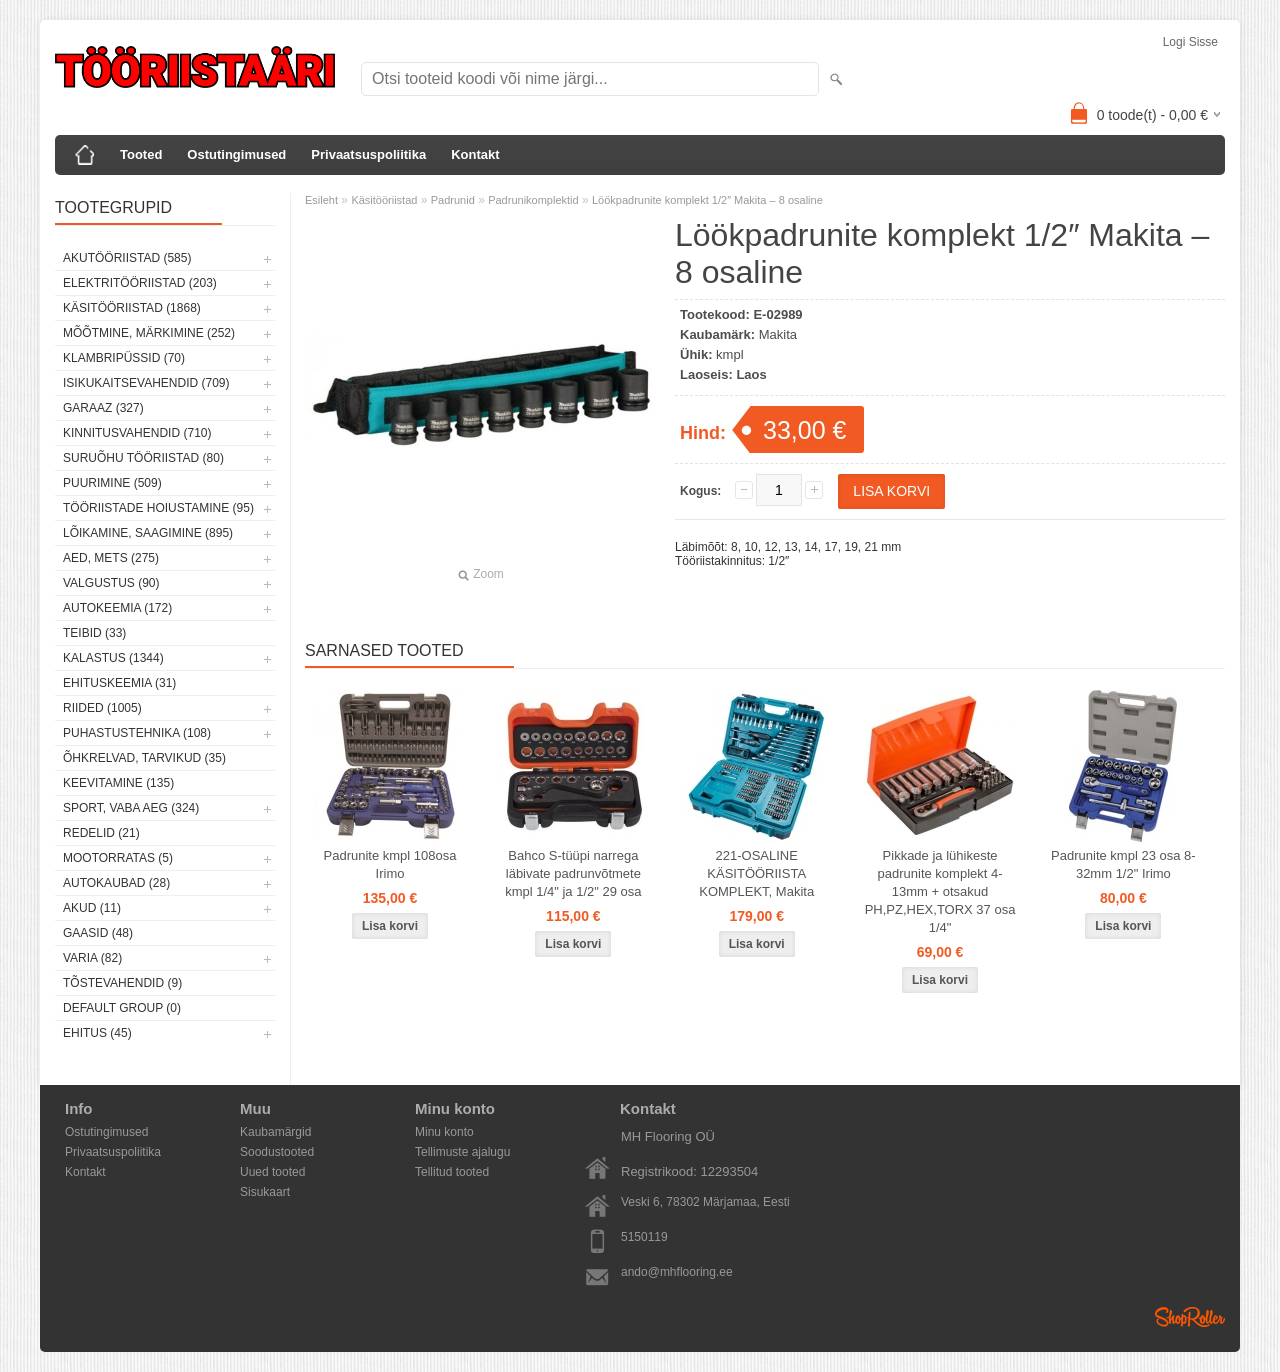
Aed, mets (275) (111, 558)
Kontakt (475, 154)
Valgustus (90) (111, 583)
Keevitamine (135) (118, 783)
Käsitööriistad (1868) (132, 308)
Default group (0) (122, 1008)
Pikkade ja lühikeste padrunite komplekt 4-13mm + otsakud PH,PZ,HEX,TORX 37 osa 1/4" (940, 891)
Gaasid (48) (98, 933)
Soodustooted (277, 1152)
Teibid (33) (94, 633)
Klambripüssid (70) (124, 358)
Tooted (141, 154)
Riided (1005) (102, 708)
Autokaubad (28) (116, 883)
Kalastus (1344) (113, 658)
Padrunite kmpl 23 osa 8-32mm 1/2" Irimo (1123, 864)
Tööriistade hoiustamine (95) (158, 508)
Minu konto (444, 1132)
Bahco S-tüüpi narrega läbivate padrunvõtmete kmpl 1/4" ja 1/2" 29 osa (573, 873)
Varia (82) (92, 958)
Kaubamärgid (275, 1132)
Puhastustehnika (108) (137, 733)
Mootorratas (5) (118, 858)
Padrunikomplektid (533, 200)
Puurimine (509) (112, 483)
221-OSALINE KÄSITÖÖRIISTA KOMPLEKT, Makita (756, 873)
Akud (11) (92, 908)
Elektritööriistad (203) (140, 283)
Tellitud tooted (452, 1172)
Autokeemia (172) (117, 608)
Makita (778, 334)
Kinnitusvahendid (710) (137, 433)
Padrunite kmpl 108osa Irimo (390, 864)
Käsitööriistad (384, 200)
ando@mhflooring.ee (677, 1272)
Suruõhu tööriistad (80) (143, 458)
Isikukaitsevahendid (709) (146, 383)
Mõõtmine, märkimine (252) (149, 333)
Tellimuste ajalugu (462, 1152)
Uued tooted (272, 1172)
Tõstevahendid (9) (122, 983)
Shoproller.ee (1190, 1317)
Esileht (321, 200)
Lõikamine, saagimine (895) (148, 533)
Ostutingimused (236, 154)
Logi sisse (1190, 42)
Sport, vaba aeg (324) (131, 808)
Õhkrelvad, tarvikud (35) (144, 758)
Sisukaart (265, 1192)
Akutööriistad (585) (127, 258)
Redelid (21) (101, 833)
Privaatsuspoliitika (368, 154)
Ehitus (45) (97, 1033)
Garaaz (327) (103, 408)
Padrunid (453, 200)
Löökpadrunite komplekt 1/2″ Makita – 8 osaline (707, 200)
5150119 (644, 1237)
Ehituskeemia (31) (119, 683)
